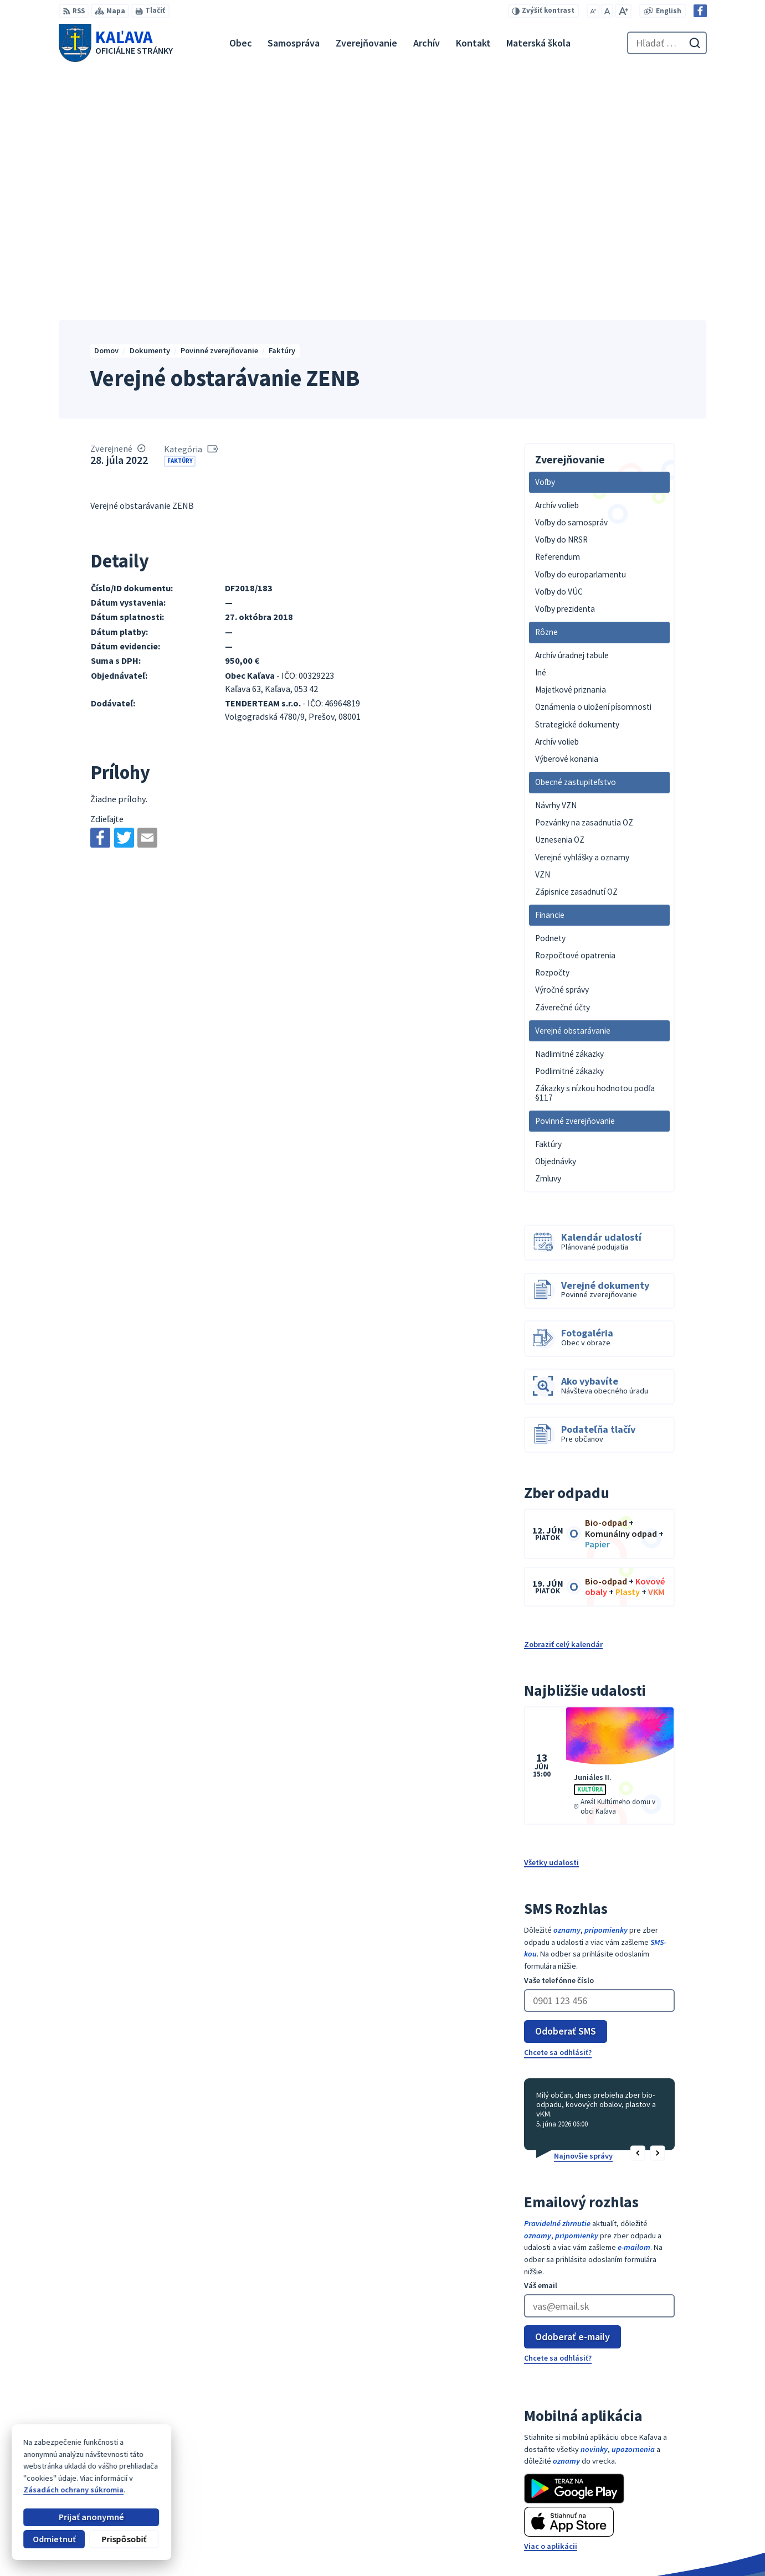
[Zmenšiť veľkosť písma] (593, 11)
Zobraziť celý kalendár (563, 1406)
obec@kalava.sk (673, 2524)
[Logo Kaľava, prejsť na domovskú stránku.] (116, 42)
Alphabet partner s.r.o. (189, 2448)
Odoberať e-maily (572, 2098)
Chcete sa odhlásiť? (558, 1814)
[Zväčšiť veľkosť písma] (623, 11)
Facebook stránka (675, 2537)
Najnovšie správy (583, 1917)
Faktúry (180, 222)
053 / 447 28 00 (668, 2513)
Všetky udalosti (551, 1624)
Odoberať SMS (565, 1792)
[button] (638, 1915)
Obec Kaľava (136, 2458)
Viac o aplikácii (550, 2307)
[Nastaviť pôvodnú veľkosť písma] (607, 11)
